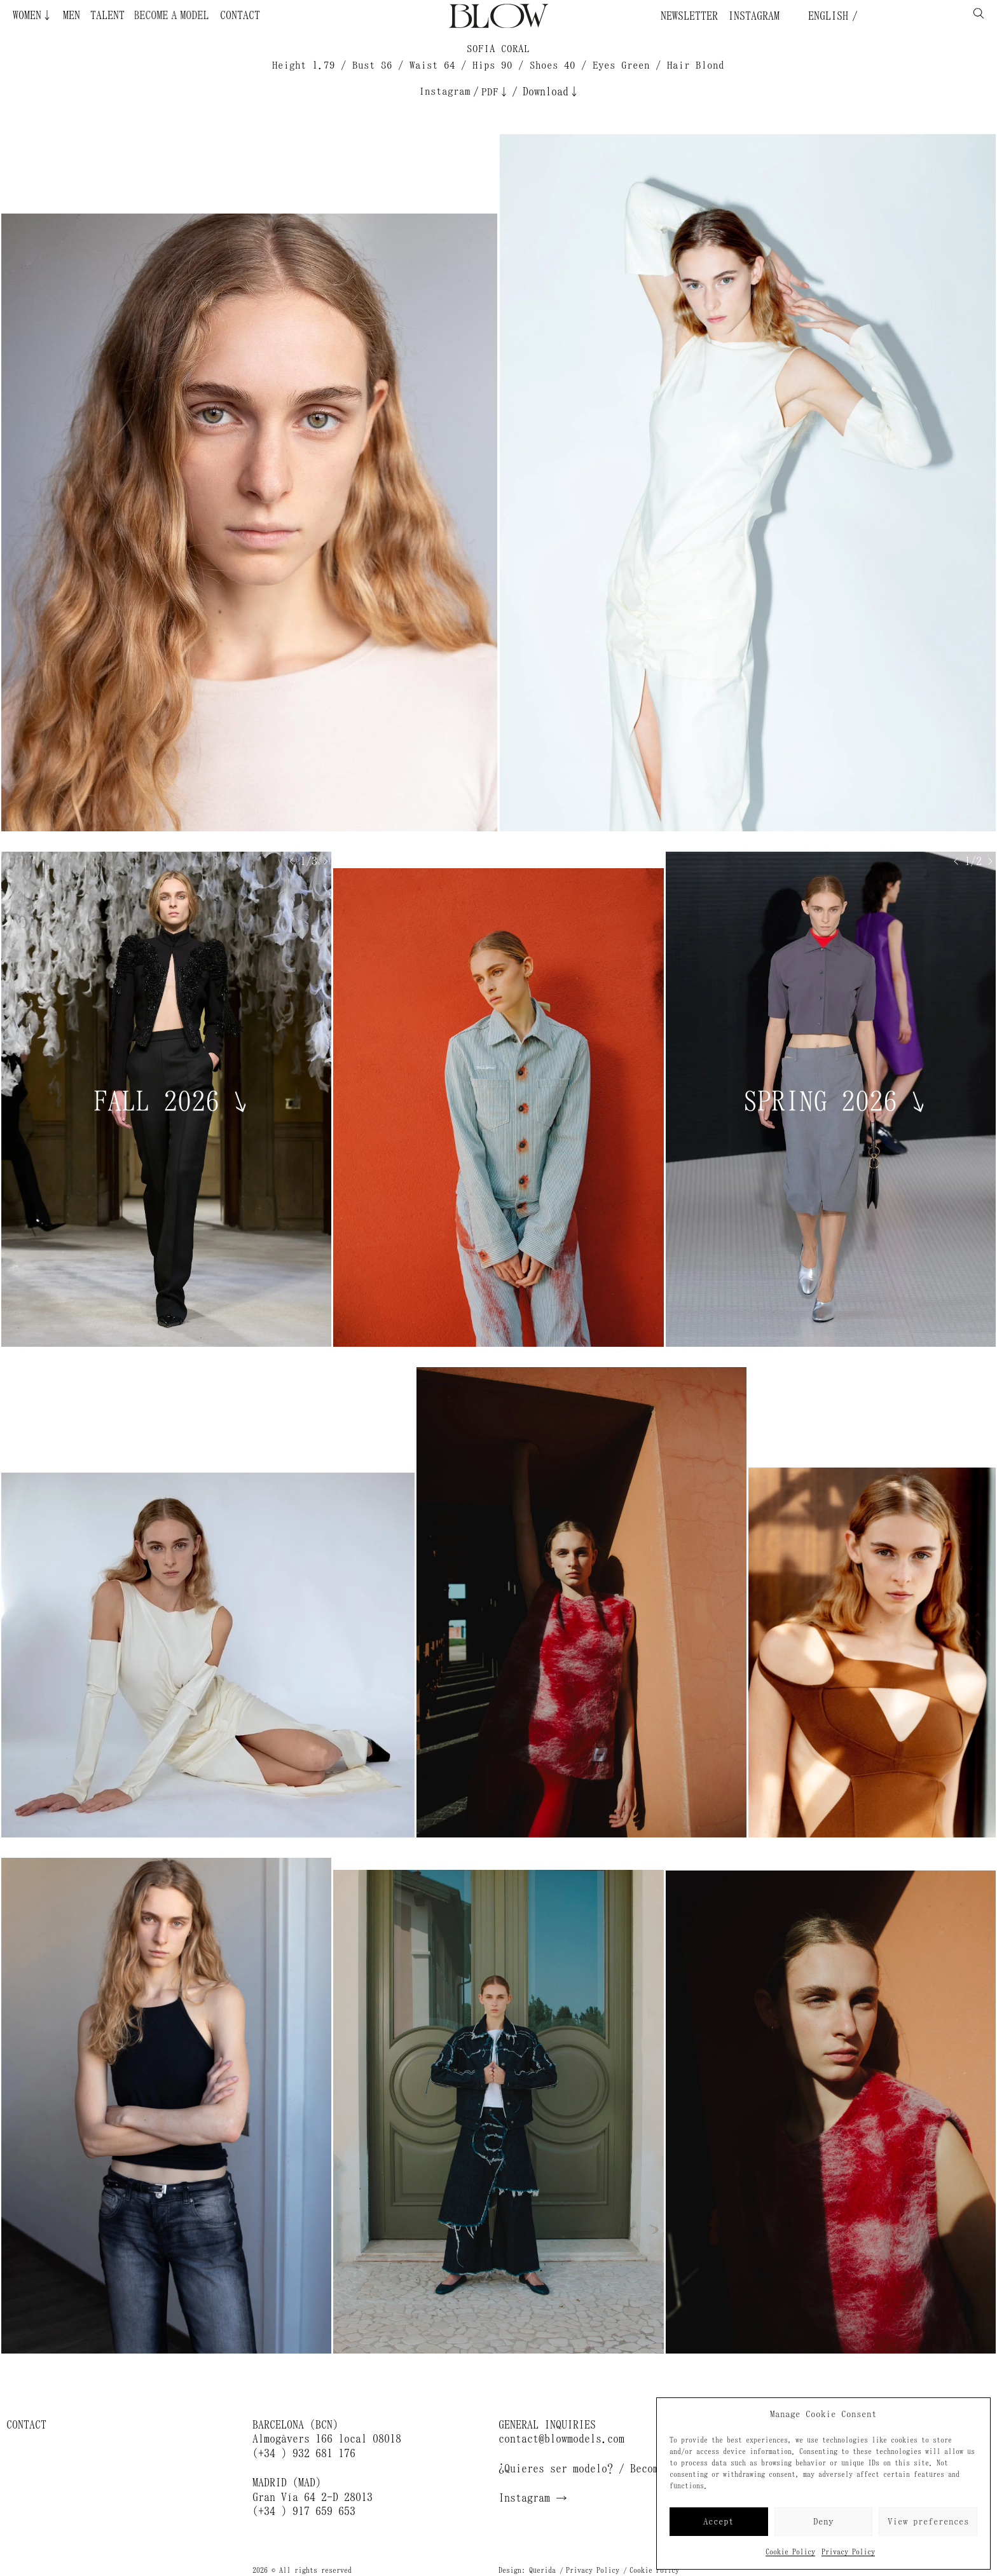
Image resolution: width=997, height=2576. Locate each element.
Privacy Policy (848, 2552)
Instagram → (532, 2498)
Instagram (754, 16)
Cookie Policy (790, 2552)
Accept (718, 2521)
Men (71, 15)
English (825, 16)
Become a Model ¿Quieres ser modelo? (199, 15)
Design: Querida (527, 2570)
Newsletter (689, 16)
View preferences (928, 2521)
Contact (240, 15)
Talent (107, 15)
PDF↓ (495, 91)
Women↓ (33, 15)
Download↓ (551, 91)
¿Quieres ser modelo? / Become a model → (612, 2468)
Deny (823, 2521)
